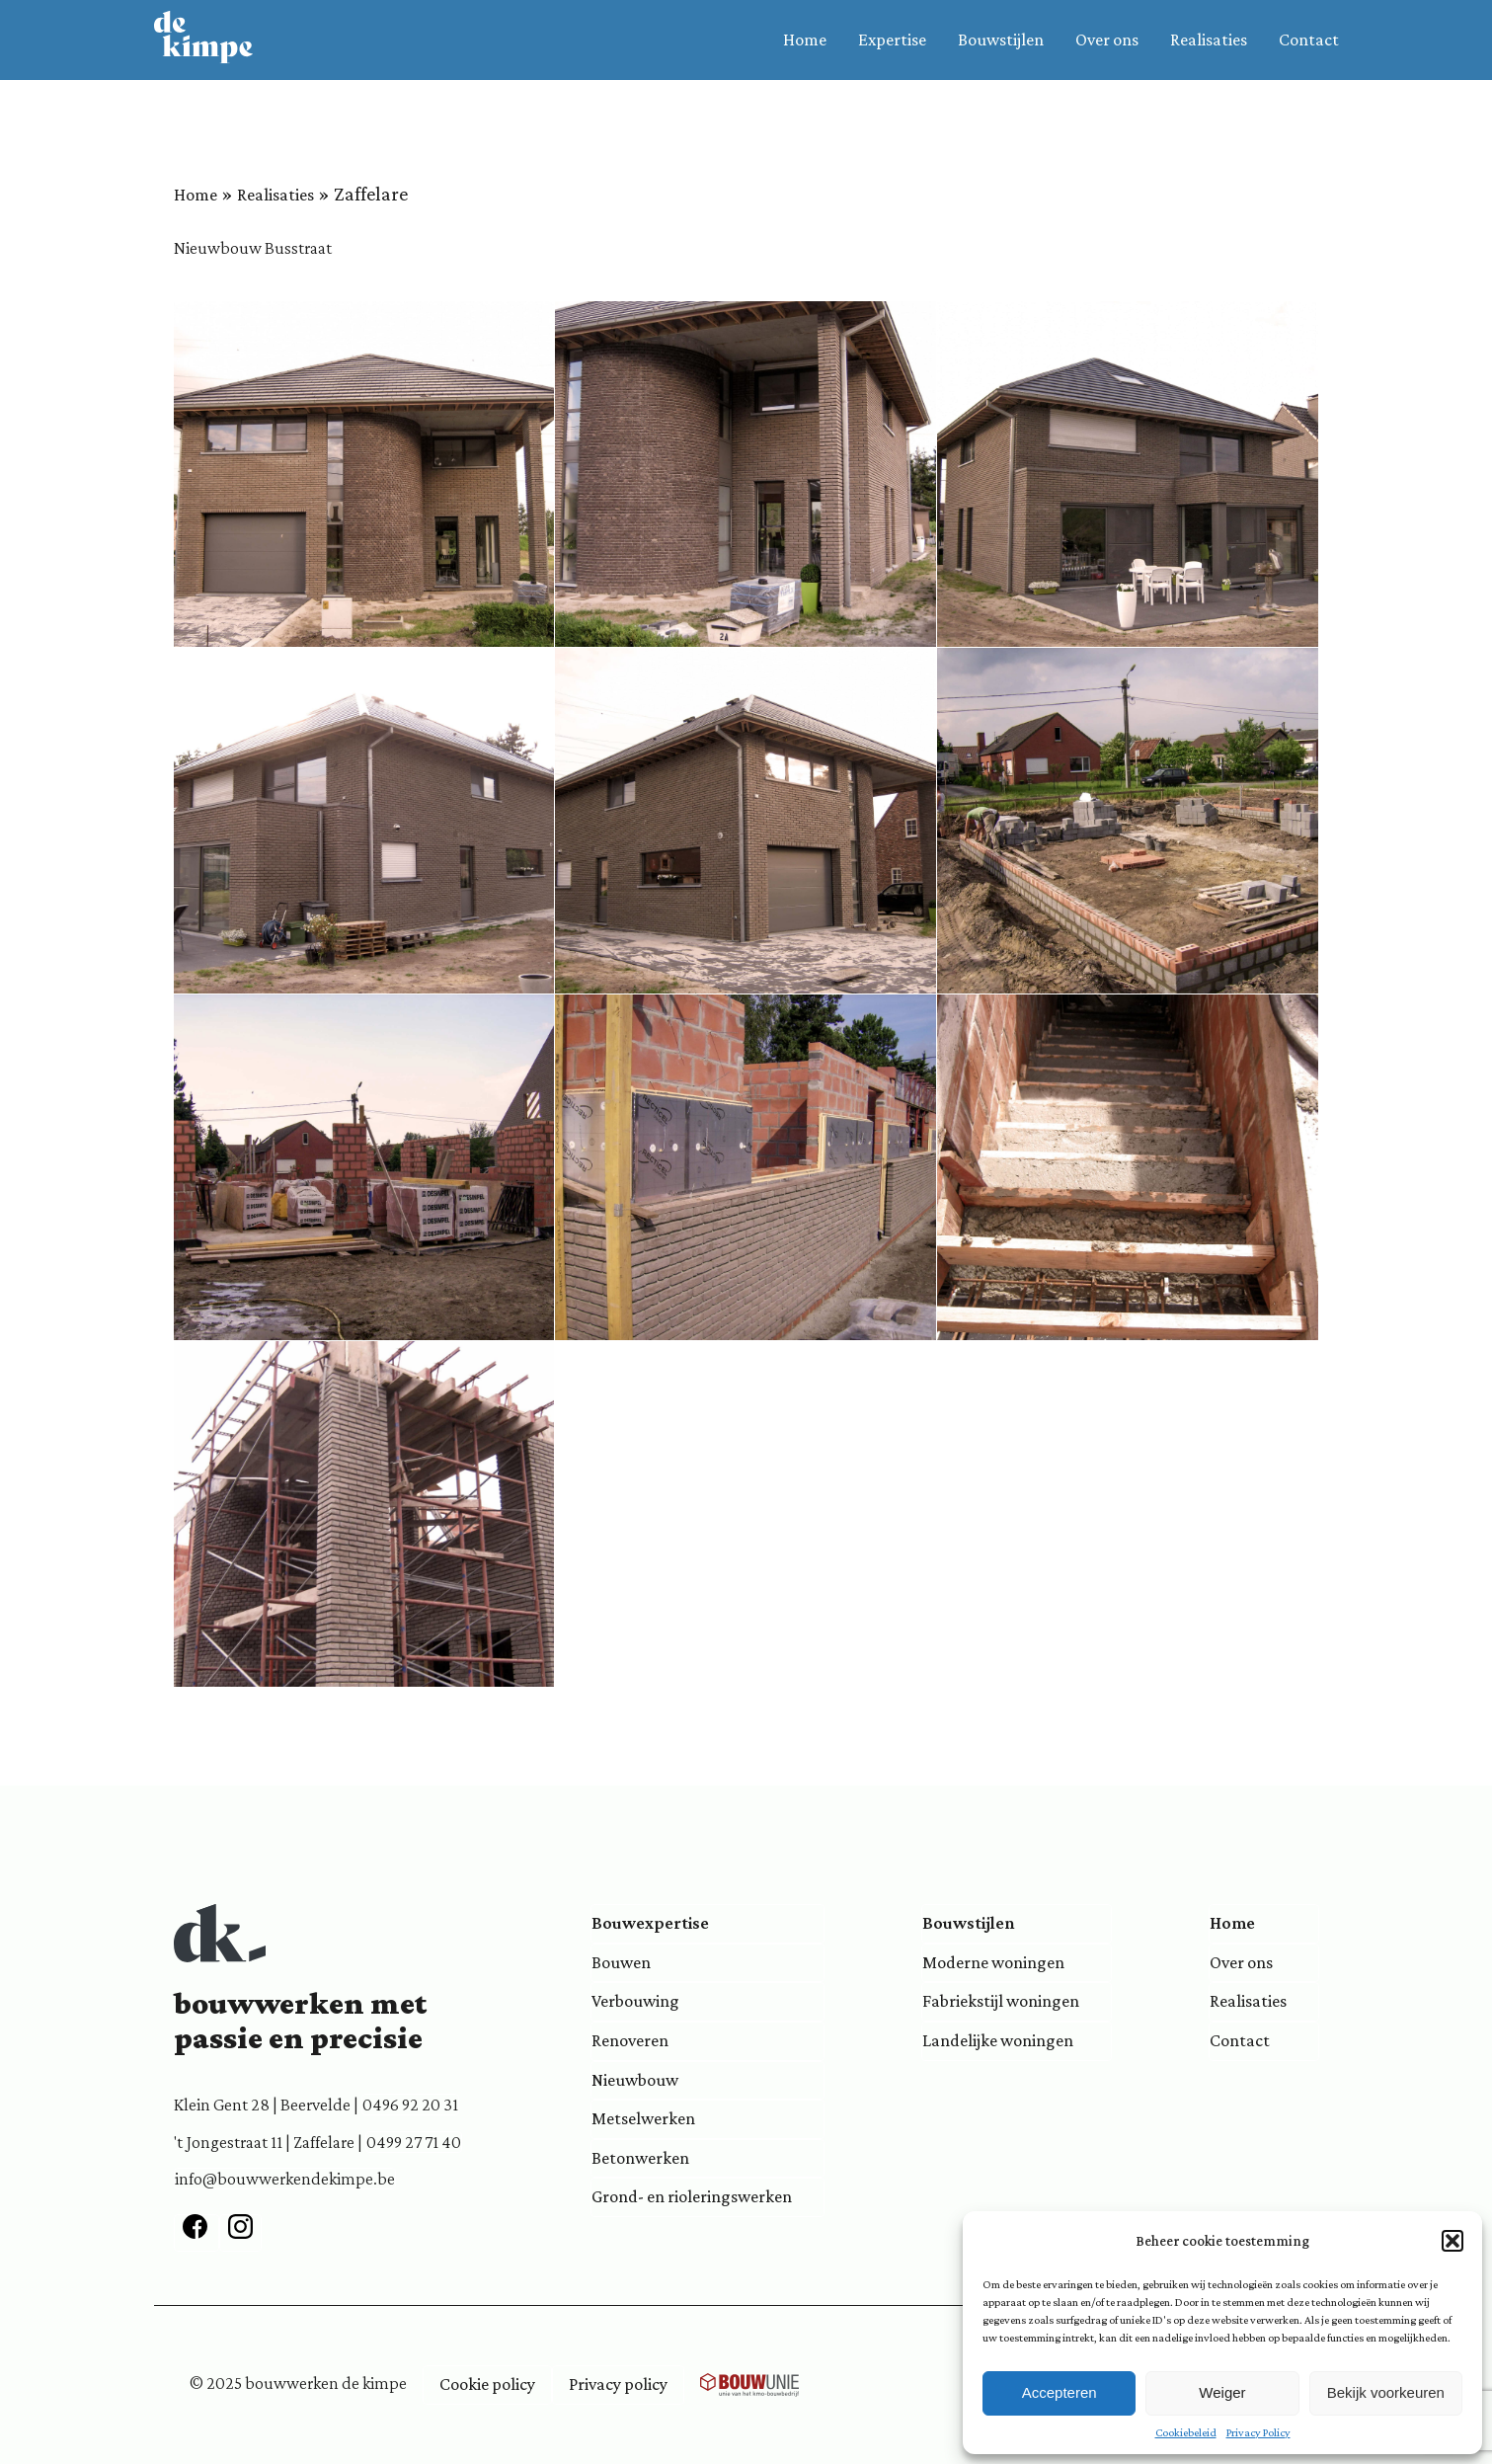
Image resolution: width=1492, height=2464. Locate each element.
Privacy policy (618, 2384)
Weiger (1222, 2392)
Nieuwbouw (634, 2080)
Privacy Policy (1258, 2432)
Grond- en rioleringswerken (691, 2196)
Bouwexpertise (650, 1923)
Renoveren (629, 2040)
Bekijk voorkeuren (1386, 2392)
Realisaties (1208, 39)
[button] (1452, 2241)
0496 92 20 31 (410, 2104)
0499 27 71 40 (413, 2142)
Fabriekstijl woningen (1000, 2001)
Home (804, 39)
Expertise (892, 39)
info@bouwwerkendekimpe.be (285, 2178)
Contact (1309, 39)
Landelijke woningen (997, 2040)
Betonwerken (640, 2158)
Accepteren (1059, 2392)
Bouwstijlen (1001, 39)
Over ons (1107, 39)
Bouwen (621, 1962)
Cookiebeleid (1186, 2432)
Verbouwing (635, 2001)
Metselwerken (643, 2118)
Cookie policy (487, 2384)
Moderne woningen (993, 1962)
